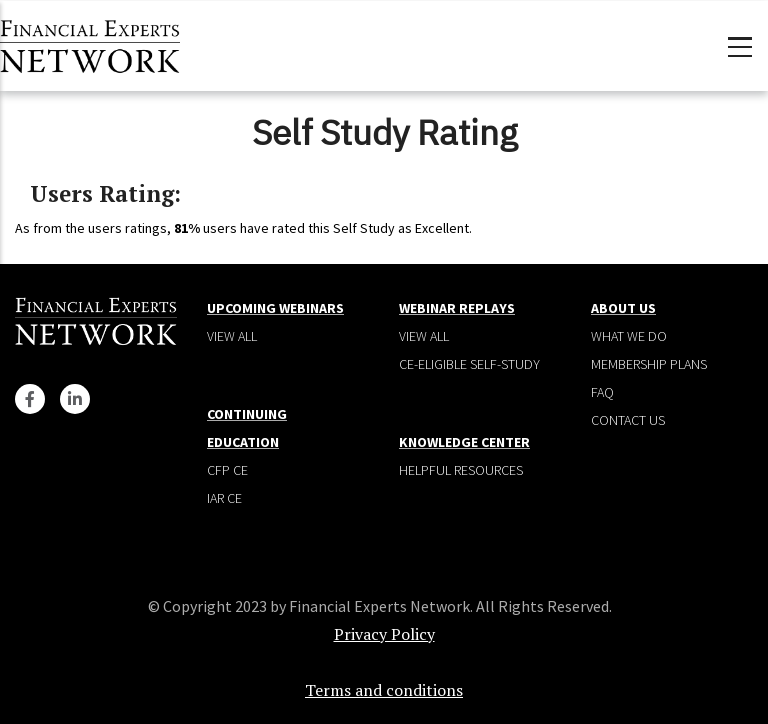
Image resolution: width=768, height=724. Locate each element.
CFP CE (227, 470)
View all (232, 336)
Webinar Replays (457, 308)
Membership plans (649, 364)
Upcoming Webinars (275, 308)
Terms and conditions (384, 690)
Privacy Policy (384, 634)
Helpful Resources (461, 470)
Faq (602, 392)
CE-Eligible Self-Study (469, 364)
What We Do (629, 336)
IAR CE (224, 498)
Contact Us (628, 420)
